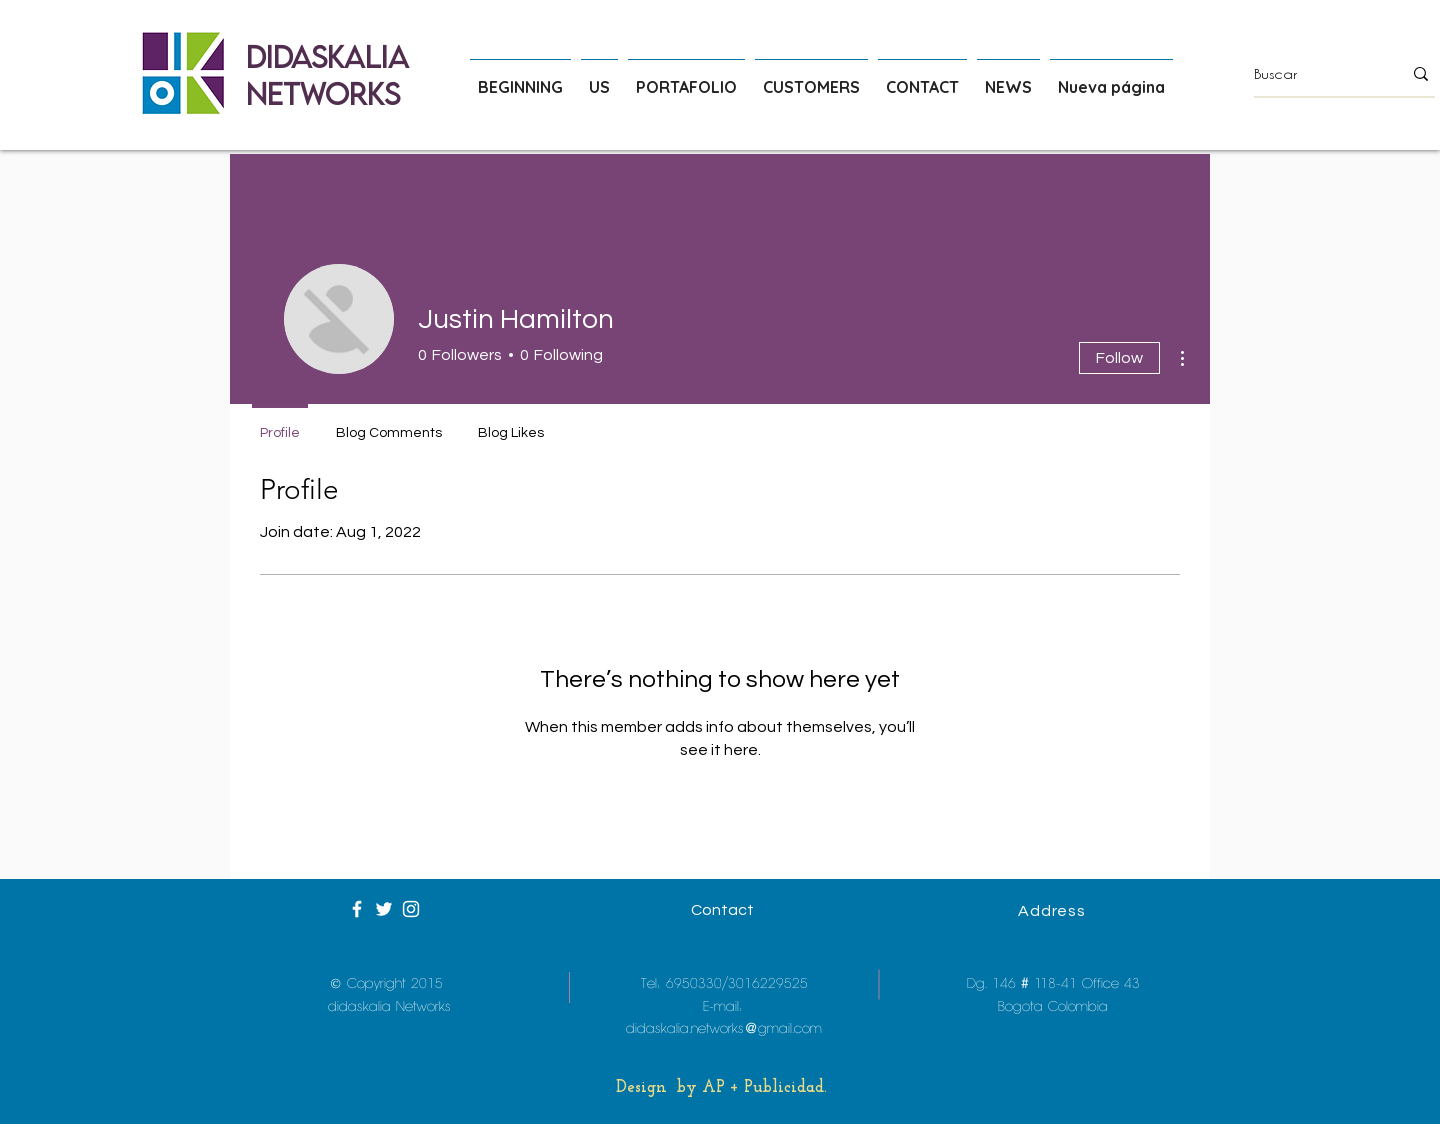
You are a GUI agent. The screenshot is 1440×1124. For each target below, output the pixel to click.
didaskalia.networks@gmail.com (724, 1028)
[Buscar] (1313, 74)
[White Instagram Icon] (411, 909)
